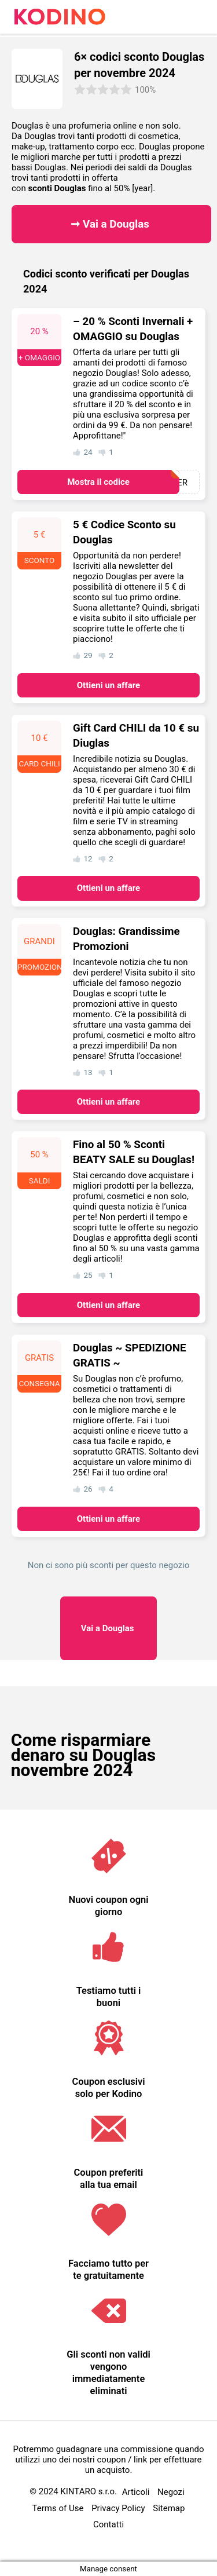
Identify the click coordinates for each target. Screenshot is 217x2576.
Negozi (171, 2492)
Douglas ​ (109, 1628)
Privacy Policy (118, 2508)
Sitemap (169, 2508)
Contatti (108, 2524)
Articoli (136, 2492)
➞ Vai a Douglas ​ (111, 224)
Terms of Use (58, 2508)
